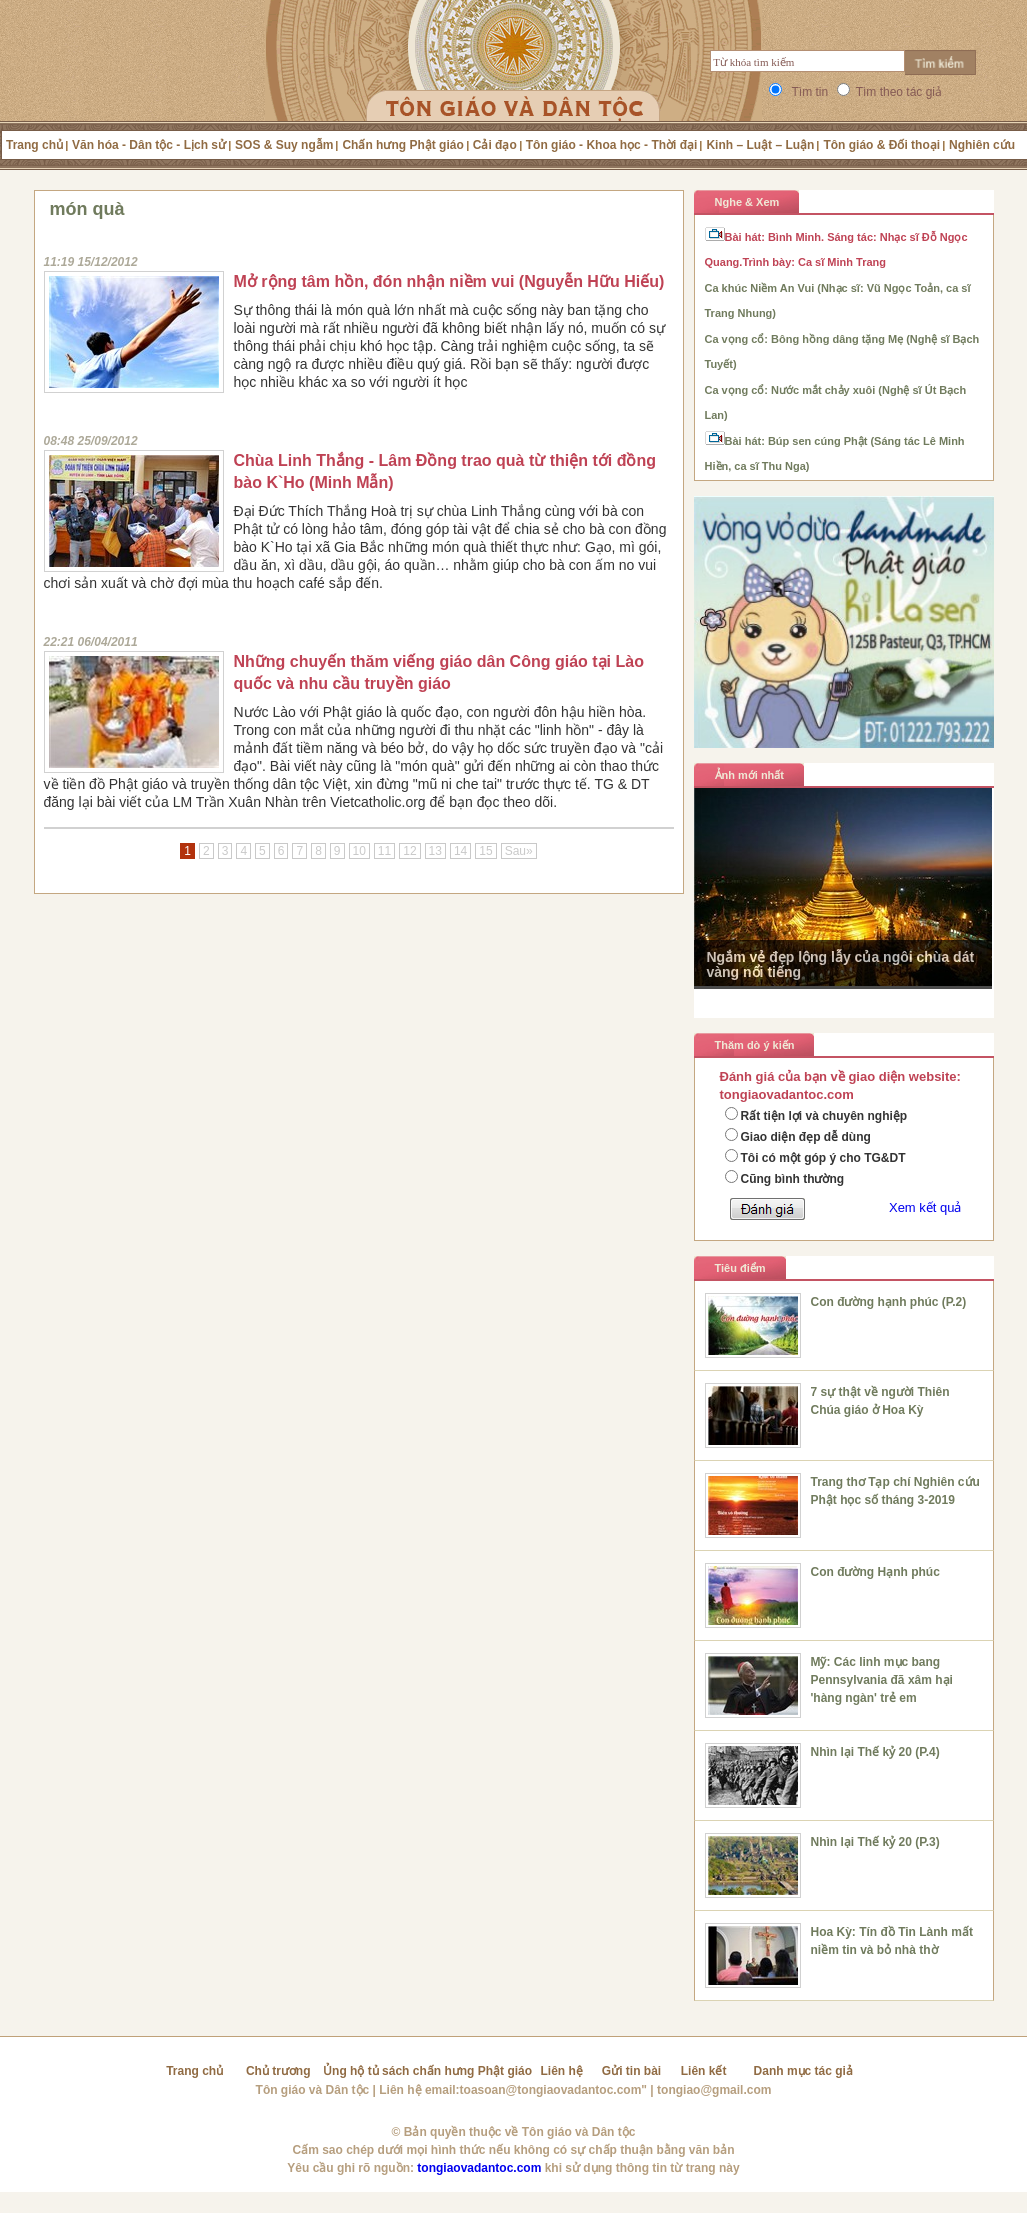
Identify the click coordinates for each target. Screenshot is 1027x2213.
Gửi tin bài (631, 2071)
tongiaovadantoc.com (479, 2168)
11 (384, 851)
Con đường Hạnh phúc (875, 1572)
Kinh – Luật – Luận (760, 145)
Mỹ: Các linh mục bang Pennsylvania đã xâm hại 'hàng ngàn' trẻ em (882, 1680)
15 (485, 851)
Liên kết (704, 2071)
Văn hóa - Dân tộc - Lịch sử (149, 145)
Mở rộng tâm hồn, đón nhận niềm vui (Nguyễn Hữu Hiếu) (449, 281)
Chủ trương (278, 2071)
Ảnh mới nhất (750, 775)
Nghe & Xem (747, 202)
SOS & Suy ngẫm (284, 145)
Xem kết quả (925, 1207)
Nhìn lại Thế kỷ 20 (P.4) (875, 1752)
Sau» (519, 851)
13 (435, 851)
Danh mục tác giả (803, 2071)
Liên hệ (562, 2071)
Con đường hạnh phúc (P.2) (889, 1302)
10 (359, 851)
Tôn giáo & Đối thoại (881, 145)
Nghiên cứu (982, 145)
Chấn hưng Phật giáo (402, 145)
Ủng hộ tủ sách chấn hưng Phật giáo (427, 2071)
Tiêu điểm (740, 1268)
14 (460, 851)
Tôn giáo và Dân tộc (313, 2090)
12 (409, 851)
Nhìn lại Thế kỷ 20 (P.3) (875, 1842)
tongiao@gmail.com (714, 2090)
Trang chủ (34, 145)
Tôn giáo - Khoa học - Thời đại (612, 145)
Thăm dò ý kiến (755, 1045)
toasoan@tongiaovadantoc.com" (553, 2090)
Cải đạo (495, 145)
